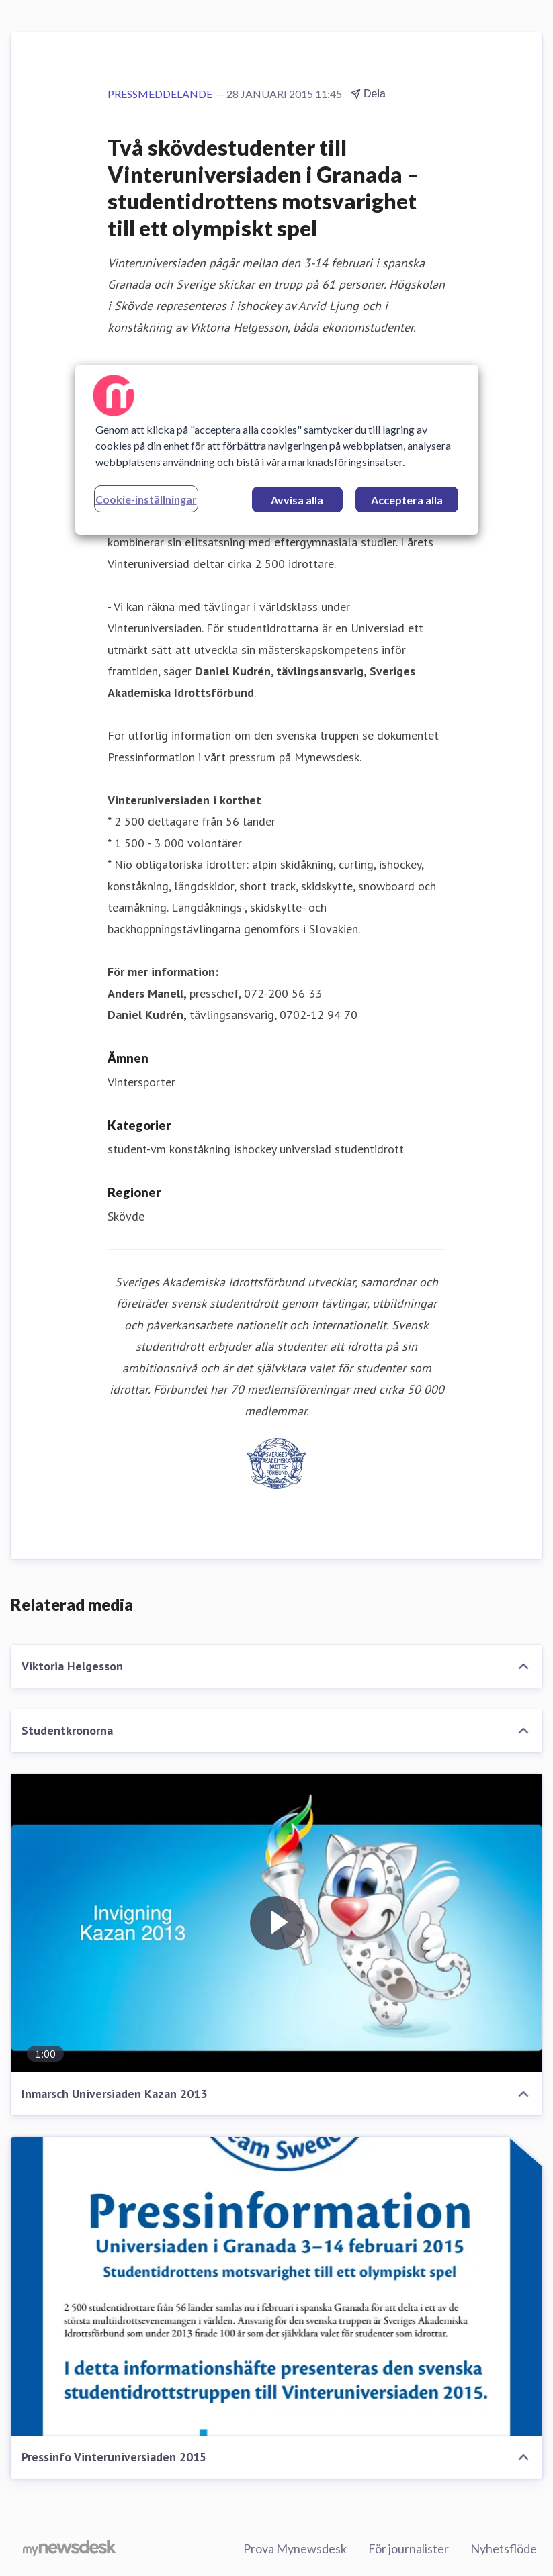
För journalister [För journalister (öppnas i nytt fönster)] (408, 2548)
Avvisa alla (297, 499)
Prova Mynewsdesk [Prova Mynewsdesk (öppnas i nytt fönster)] (295, 2548)
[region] (276, 450)
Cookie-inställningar (146, 499)
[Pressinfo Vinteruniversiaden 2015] (276, 2286)
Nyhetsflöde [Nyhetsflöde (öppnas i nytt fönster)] (503, 2548)
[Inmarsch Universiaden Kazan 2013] (276, 1923)
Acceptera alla (407, 499)
